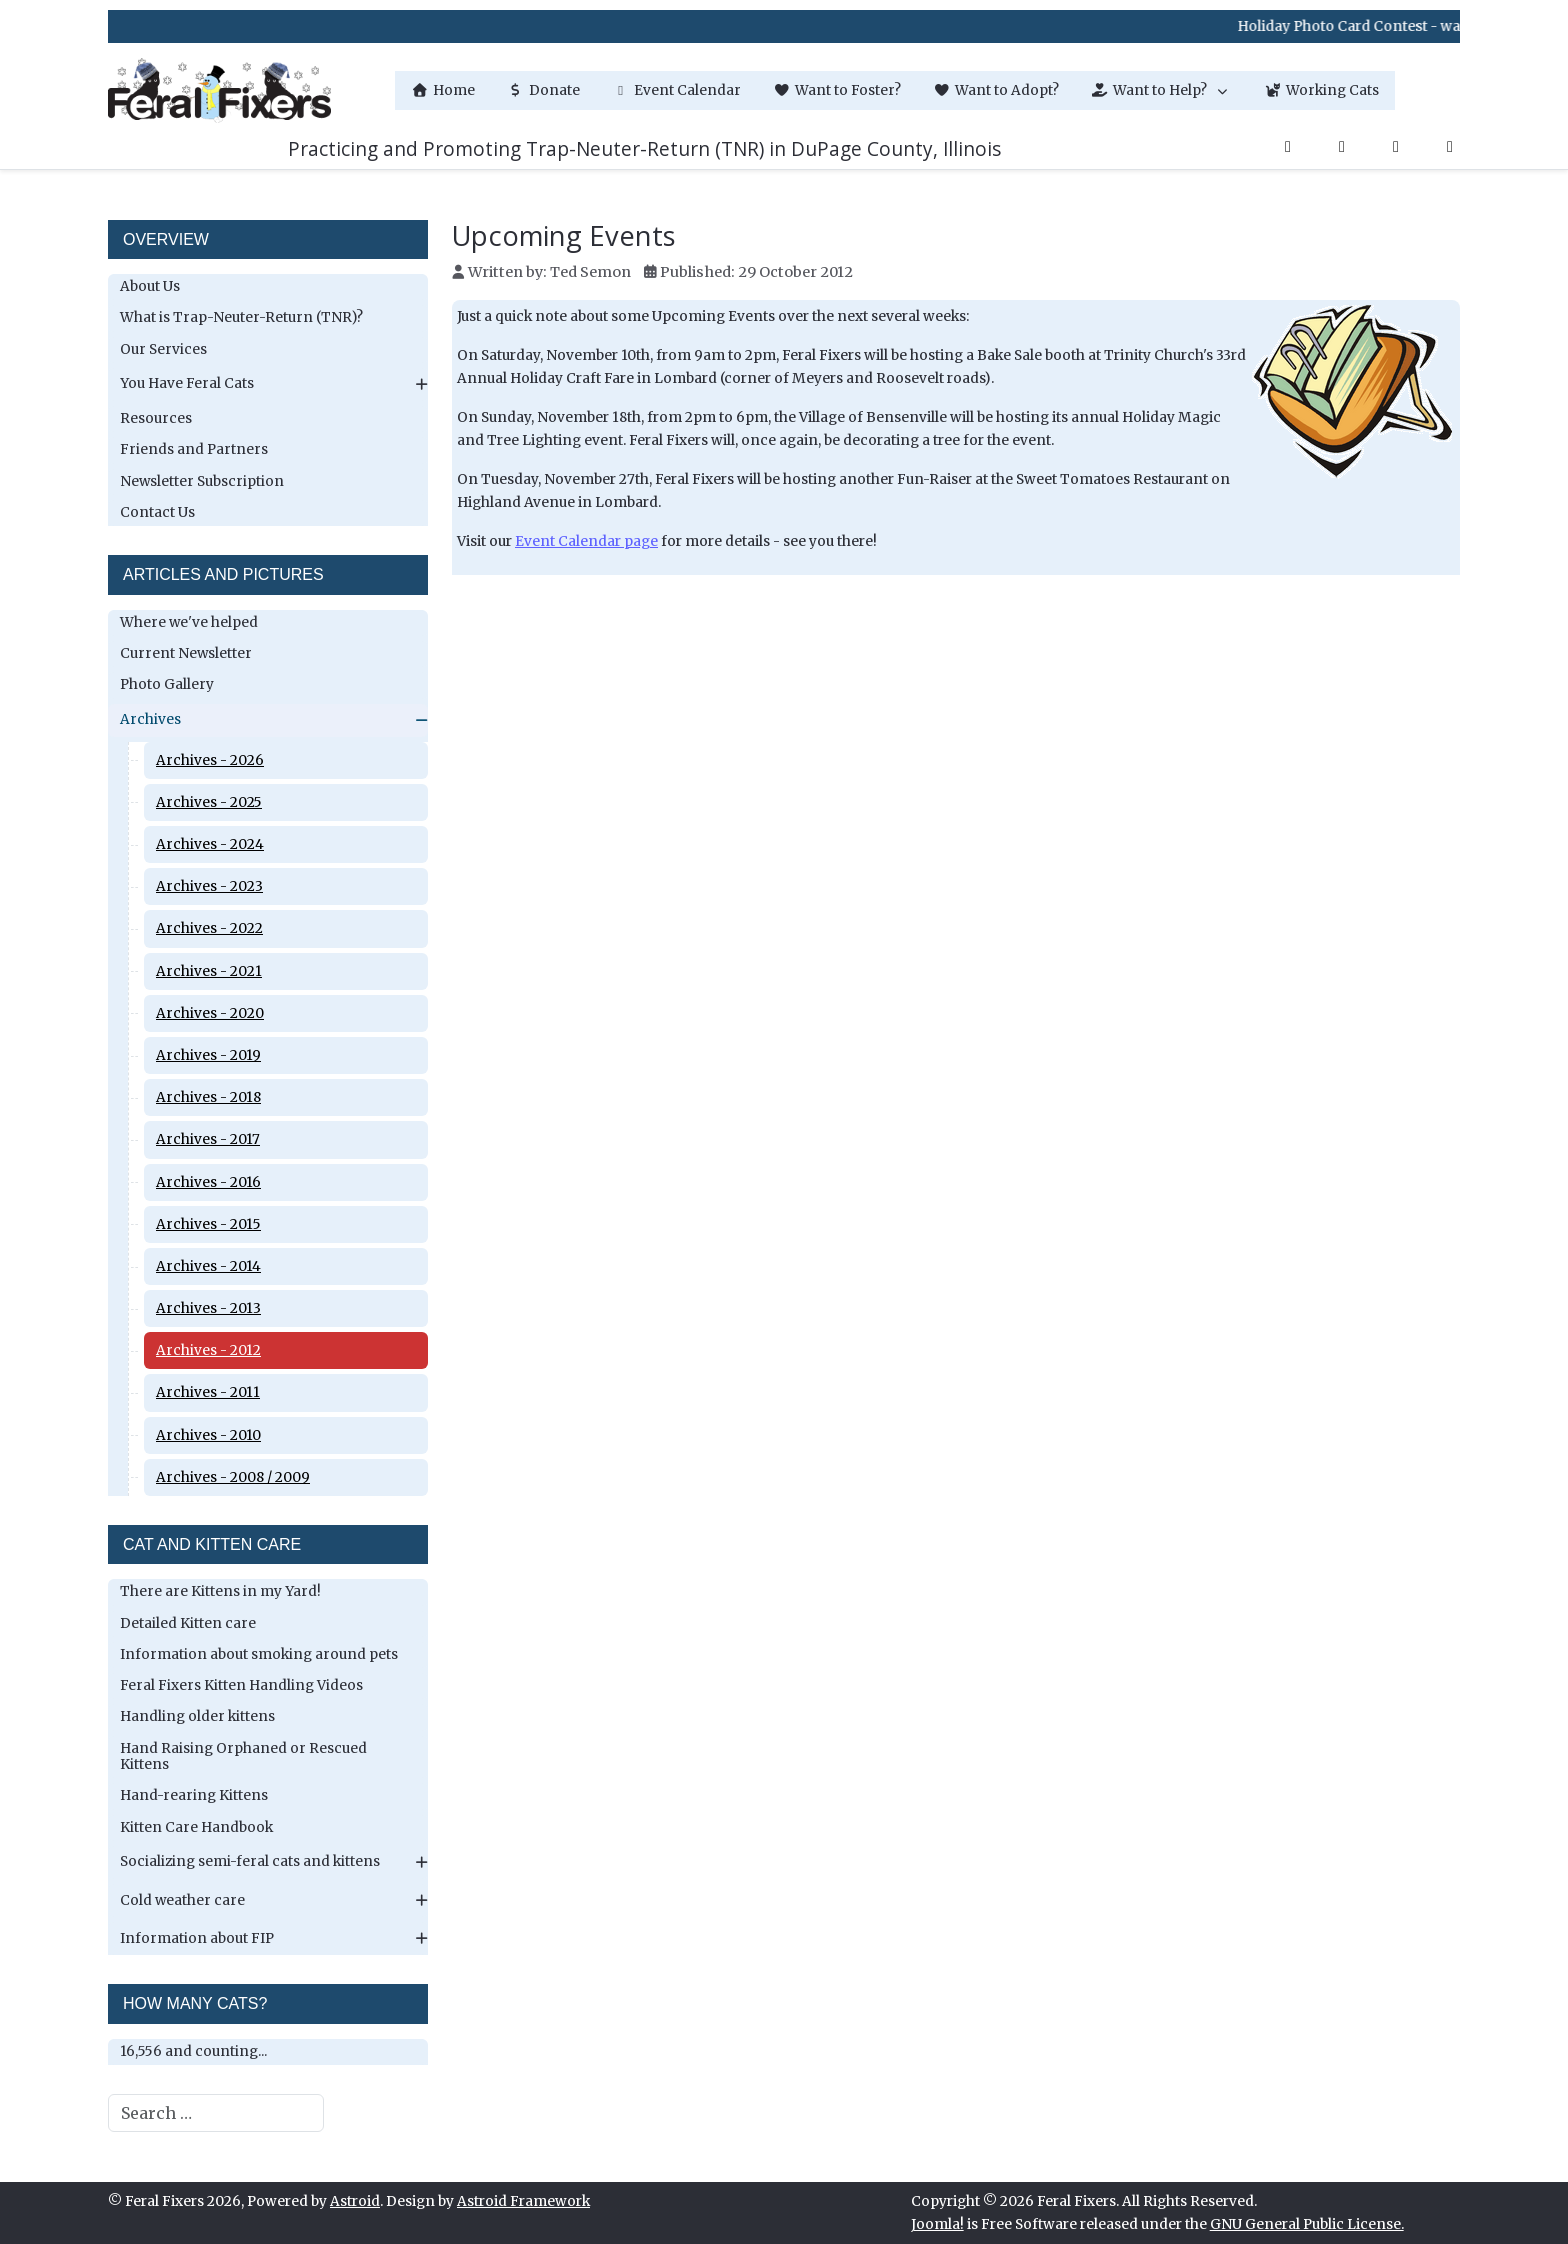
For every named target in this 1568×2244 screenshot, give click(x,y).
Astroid (355, 2201)
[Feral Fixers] (219, 90)
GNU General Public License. (1307, 2224)
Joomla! (937, 2224)
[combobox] (216, 2113)
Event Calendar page (586, 541)
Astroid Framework (523, 2201)
